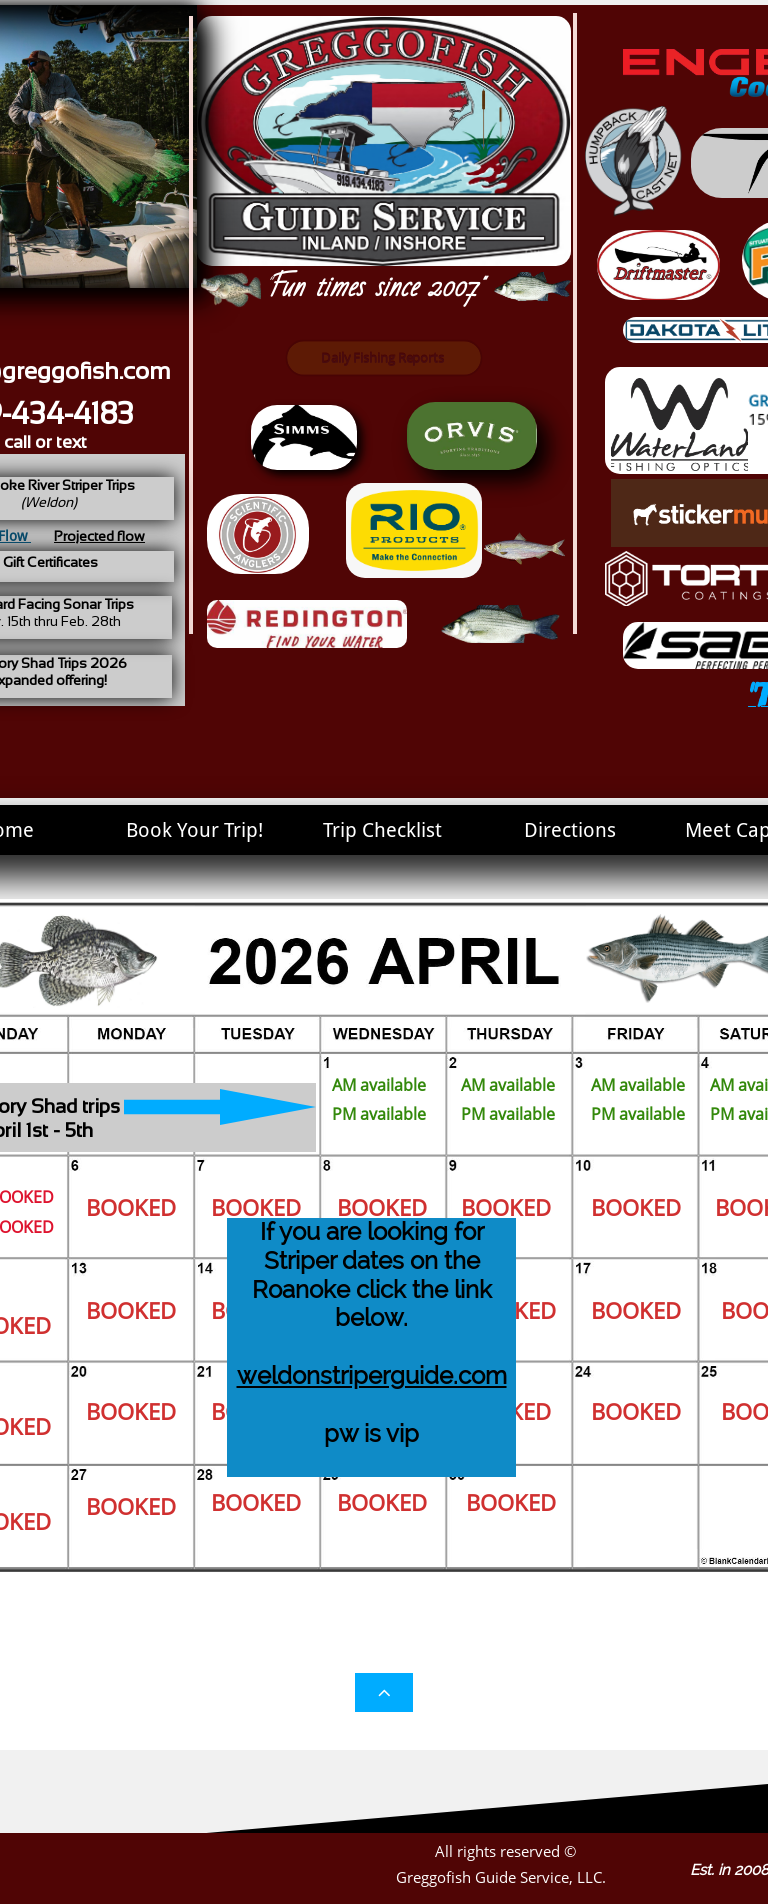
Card (514, 697)
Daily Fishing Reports (381, 357)
